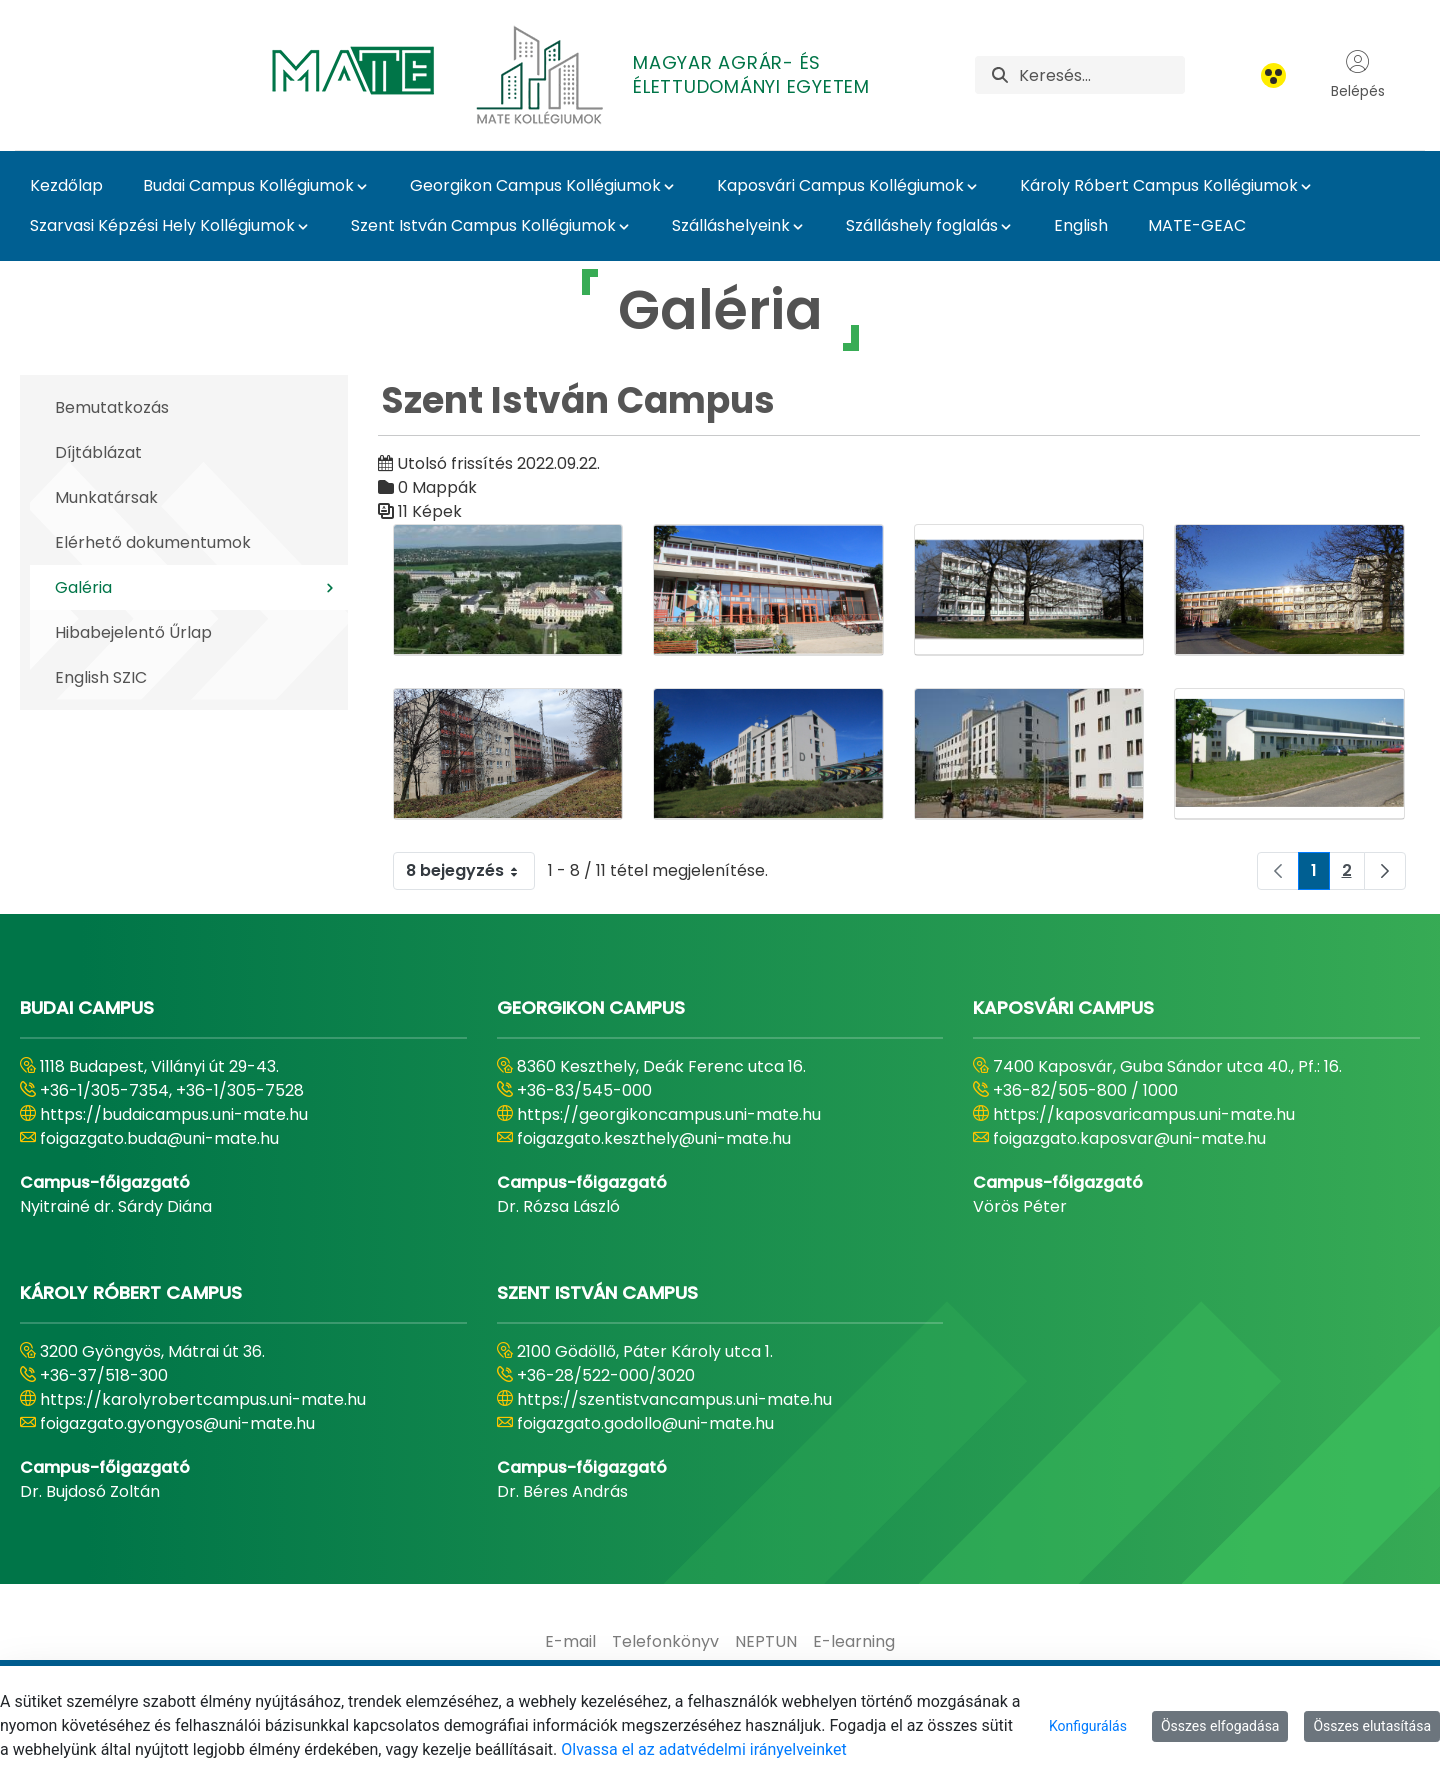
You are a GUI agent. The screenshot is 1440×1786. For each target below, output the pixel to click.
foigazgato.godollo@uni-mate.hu (645, 1423)
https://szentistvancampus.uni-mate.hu (674, 1399)
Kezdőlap (66, 185)
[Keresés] (1102, 75)
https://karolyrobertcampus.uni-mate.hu (203, 1399)
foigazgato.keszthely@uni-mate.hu (654, 1138)
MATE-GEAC (1197, 225)
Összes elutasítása (1372, 1726)
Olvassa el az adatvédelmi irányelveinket (703, 1749)
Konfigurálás (1088, 1726)
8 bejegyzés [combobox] (470, 871)
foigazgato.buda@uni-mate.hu (159, 1138)
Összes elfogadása (1220, 1726)
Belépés (1358, 75)
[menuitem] (570, 1642)
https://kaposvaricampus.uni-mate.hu (1144, 1114)
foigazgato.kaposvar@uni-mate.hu (1129, 1138)
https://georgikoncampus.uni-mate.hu (669, 1114)
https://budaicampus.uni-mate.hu (174, 1114)
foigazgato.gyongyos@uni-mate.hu (177, 1423)
